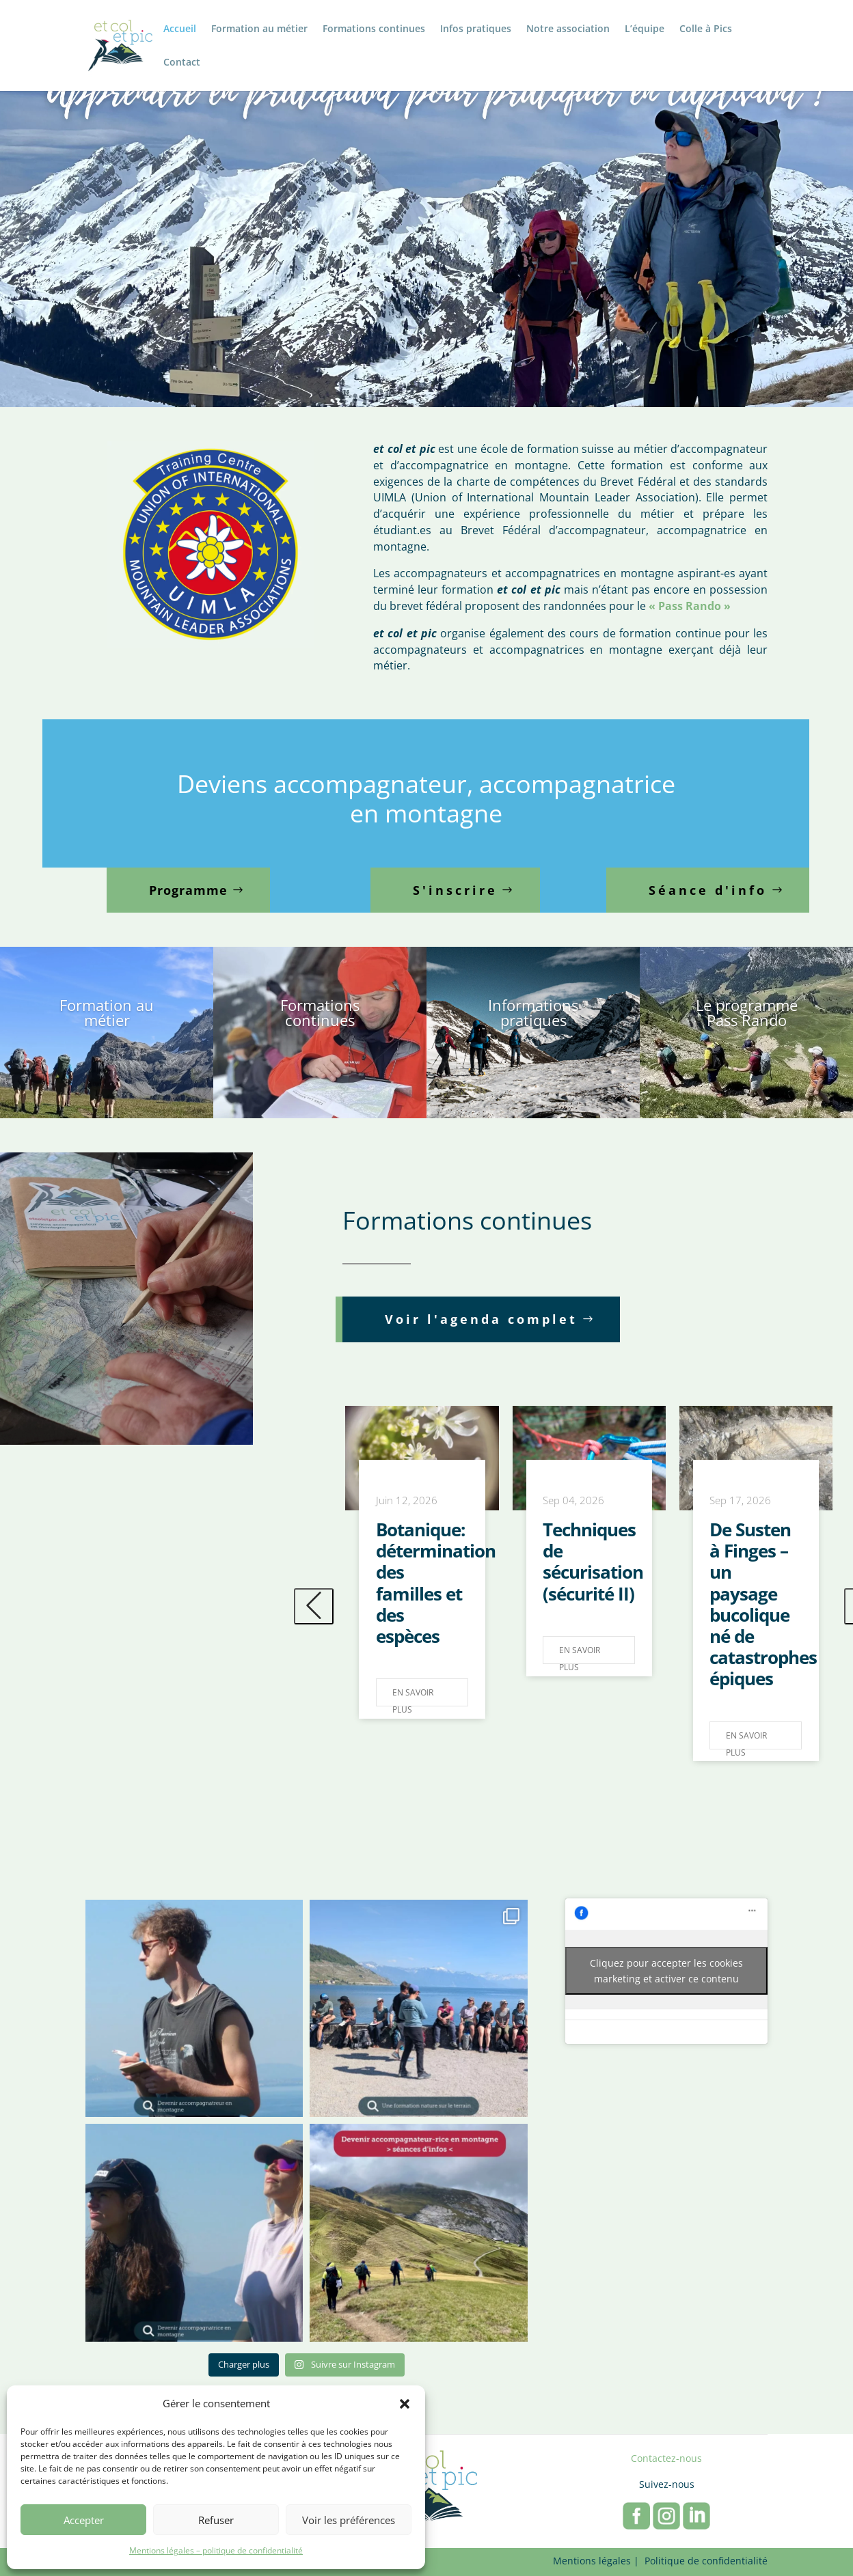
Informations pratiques (533, 1012)
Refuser (216, 2520)
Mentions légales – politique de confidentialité (216, 2550)
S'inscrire (455, 890)
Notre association (568, 29)
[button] (404, 2404)
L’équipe (644, 29)
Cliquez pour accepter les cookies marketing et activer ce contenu (666, 1970)
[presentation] (314, 1606)
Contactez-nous (666, 2458)
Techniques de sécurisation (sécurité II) (593, 1561)
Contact (181, 62)
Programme (188, 890)
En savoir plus (412, 1696)
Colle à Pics (705, 29)
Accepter (84, 2520)
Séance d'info (708, 890)
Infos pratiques (475, 29)
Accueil (179, 29)
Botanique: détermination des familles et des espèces (436, 1582)
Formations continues (374, 29)
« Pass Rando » (690, 605)
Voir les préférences (348, 2520)
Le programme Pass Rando (747, 1012)
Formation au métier (259, 29)
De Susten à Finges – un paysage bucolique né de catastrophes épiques (763, 1604)
